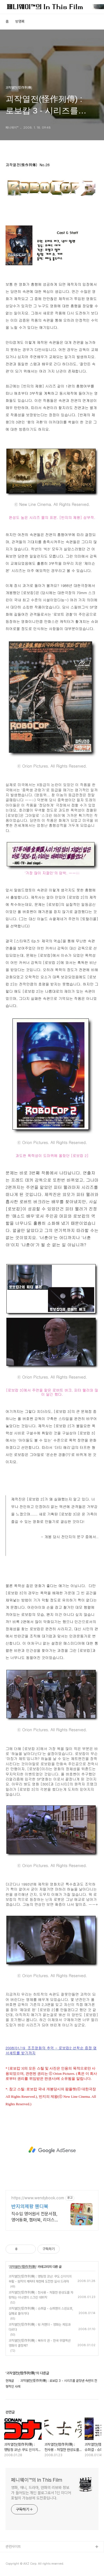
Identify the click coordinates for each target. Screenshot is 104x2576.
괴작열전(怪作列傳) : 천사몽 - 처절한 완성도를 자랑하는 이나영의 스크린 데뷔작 (41, 2295)
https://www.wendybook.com (37, 2198)
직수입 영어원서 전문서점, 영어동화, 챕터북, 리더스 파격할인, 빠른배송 (34, 2217)
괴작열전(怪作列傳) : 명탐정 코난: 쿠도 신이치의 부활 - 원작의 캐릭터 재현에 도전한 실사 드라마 (40, 2279)
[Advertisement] (52, 2150)
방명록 (19, 21)
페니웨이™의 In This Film (36, 2480)
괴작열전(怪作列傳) (22, 2267)
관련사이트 (13, 2546)
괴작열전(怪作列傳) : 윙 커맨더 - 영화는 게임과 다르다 (39, 2327)
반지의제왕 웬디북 (29, 2206)
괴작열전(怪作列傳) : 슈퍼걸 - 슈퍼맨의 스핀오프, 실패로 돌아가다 (41, 2311)
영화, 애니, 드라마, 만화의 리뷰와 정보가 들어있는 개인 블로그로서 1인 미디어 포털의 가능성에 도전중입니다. (41, 2492)
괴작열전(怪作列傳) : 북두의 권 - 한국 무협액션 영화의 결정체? (39, 2343)
